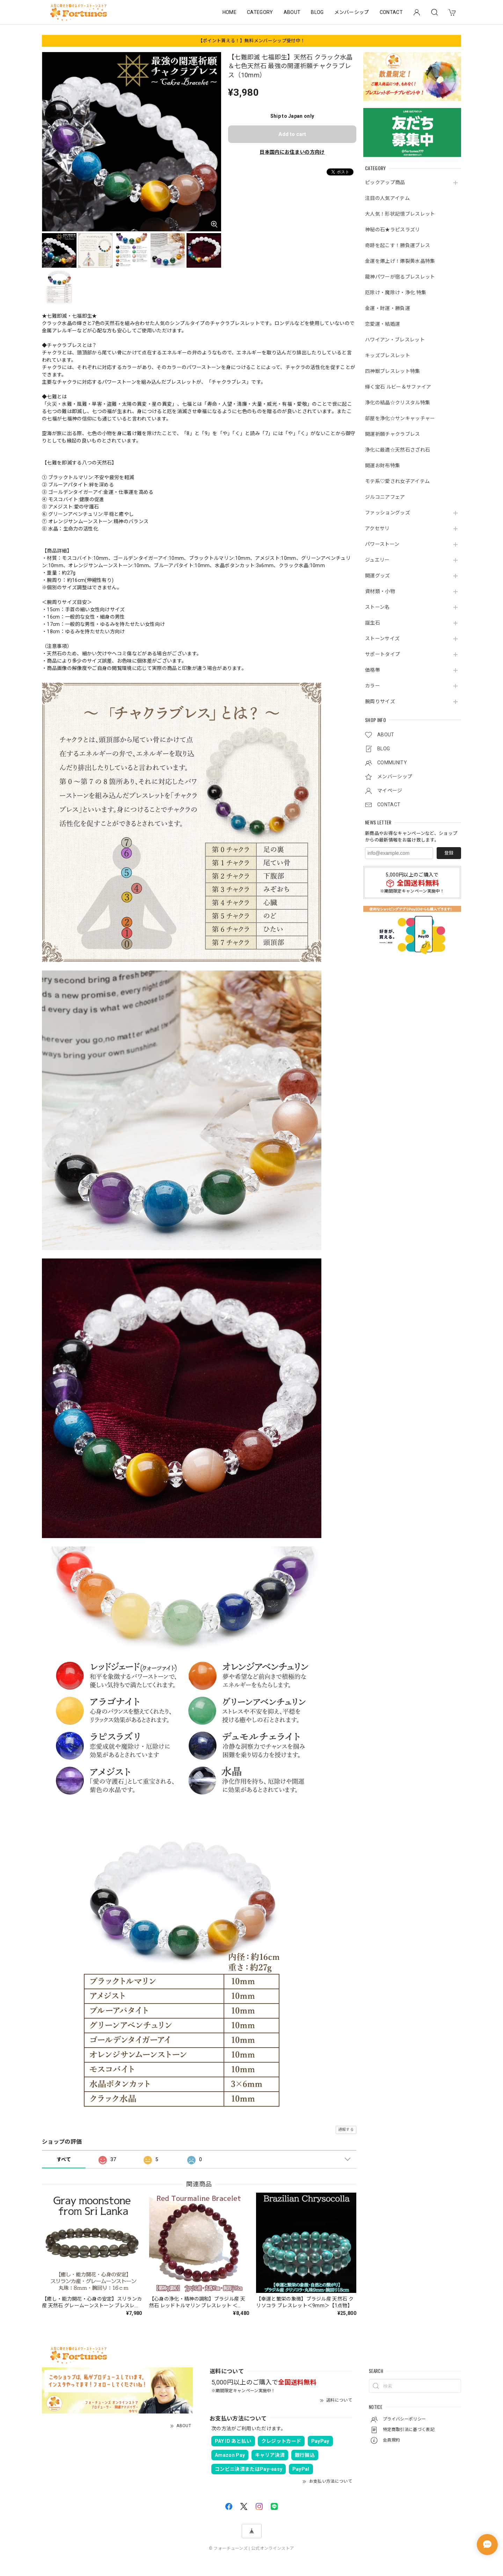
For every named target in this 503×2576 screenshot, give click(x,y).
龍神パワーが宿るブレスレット (400, 277)
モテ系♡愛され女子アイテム (397, 481)
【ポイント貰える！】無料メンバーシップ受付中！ (251, 40)
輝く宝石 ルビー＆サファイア (398, 387)
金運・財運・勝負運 (387, 308)
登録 (448, 853)
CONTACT (391, 12)
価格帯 (372, 670)
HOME (229, 12)
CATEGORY (260, 12)
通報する (346, 2129)
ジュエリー (377, 560)
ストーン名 (377, 607)
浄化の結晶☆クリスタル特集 (397, 402)
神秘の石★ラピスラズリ (392, 229)
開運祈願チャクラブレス (392, 434)
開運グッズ (377, 575)
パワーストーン (382, 544)
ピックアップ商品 (385, 182)
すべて (64, 2159)
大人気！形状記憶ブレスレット (400, 214)
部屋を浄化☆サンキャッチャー (400, 418)
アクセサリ (377, 528)
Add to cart (292, 134)
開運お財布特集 (382, 465)
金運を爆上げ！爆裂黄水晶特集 (400, 261)
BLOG (317, 12)
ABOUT (292, 12)
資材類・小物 (380, 591)
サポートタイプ (382, 654)
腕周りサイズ (380, 701)
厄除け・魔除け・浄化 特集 (395, 292)
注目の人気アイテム (387, 198)
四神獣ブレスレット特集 (392, 371)
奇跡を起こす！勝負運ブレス (397, 245)
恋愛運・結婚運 (382, 324)
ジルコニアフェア (385, 497)
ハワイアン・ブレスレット (395, 339)
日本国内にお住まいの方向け (292, 152)
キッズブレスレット (387, 355)
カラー (372, 685)
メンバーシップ (351, 12)
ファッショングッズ (387, 512)
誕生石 (372, 623)
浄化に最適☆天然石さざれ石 (397, 450)
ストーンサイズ (382, 638)
